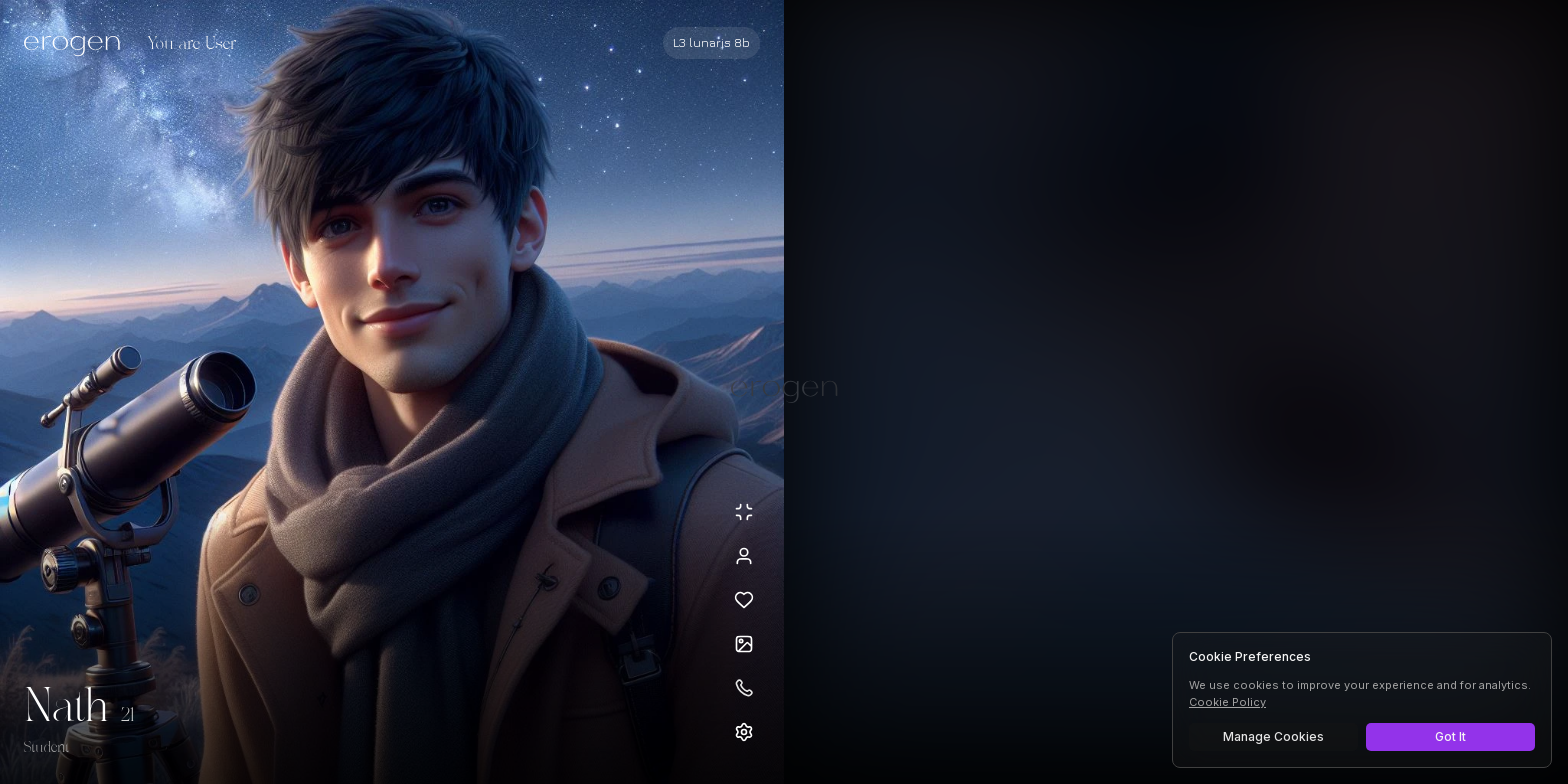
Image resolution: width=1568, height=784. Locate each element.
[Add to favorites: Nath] (744, 600)
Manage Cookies (1273, 736)
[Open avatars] (744, 644)
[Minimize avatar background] (744, 512)
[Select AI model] (711, 43)
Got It (1450, 736)
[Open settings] (744, 732)
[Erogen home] (77, 45)
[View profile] (744, 556)
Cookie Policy (1227, 702)
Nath (66, 708)
